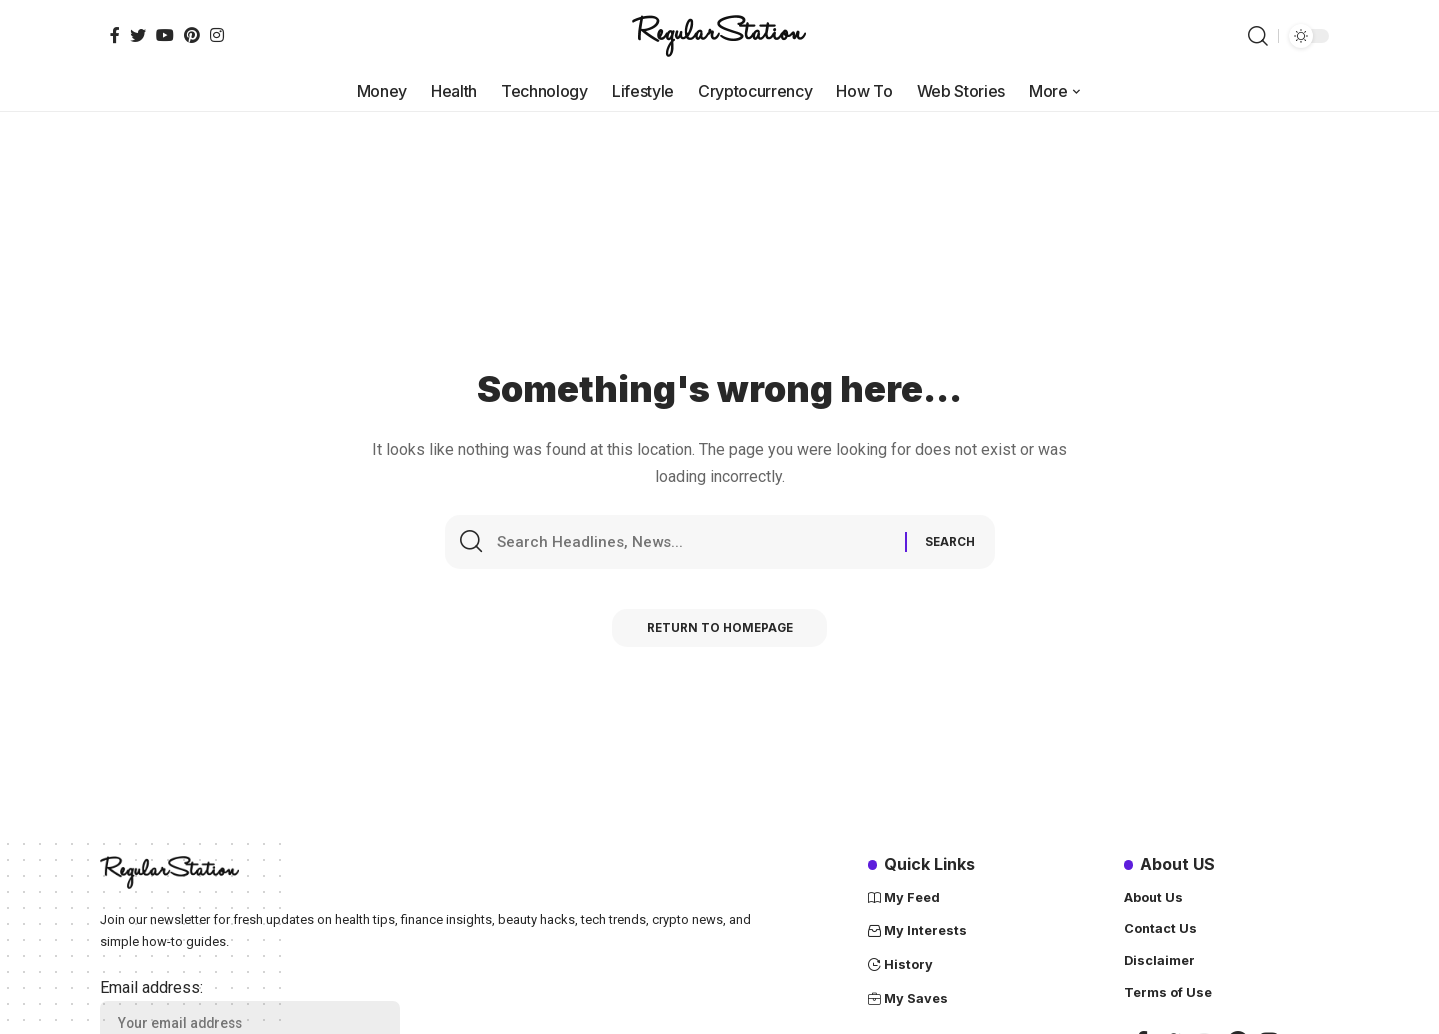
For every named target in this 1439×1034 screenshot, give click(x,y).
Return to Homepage (719, 632)
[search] (1258, 36)
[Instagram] (217, 35)
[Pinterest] (192, 35)
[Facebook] (115, 35)
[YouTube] (165, 35)
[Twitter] (138, 35)
